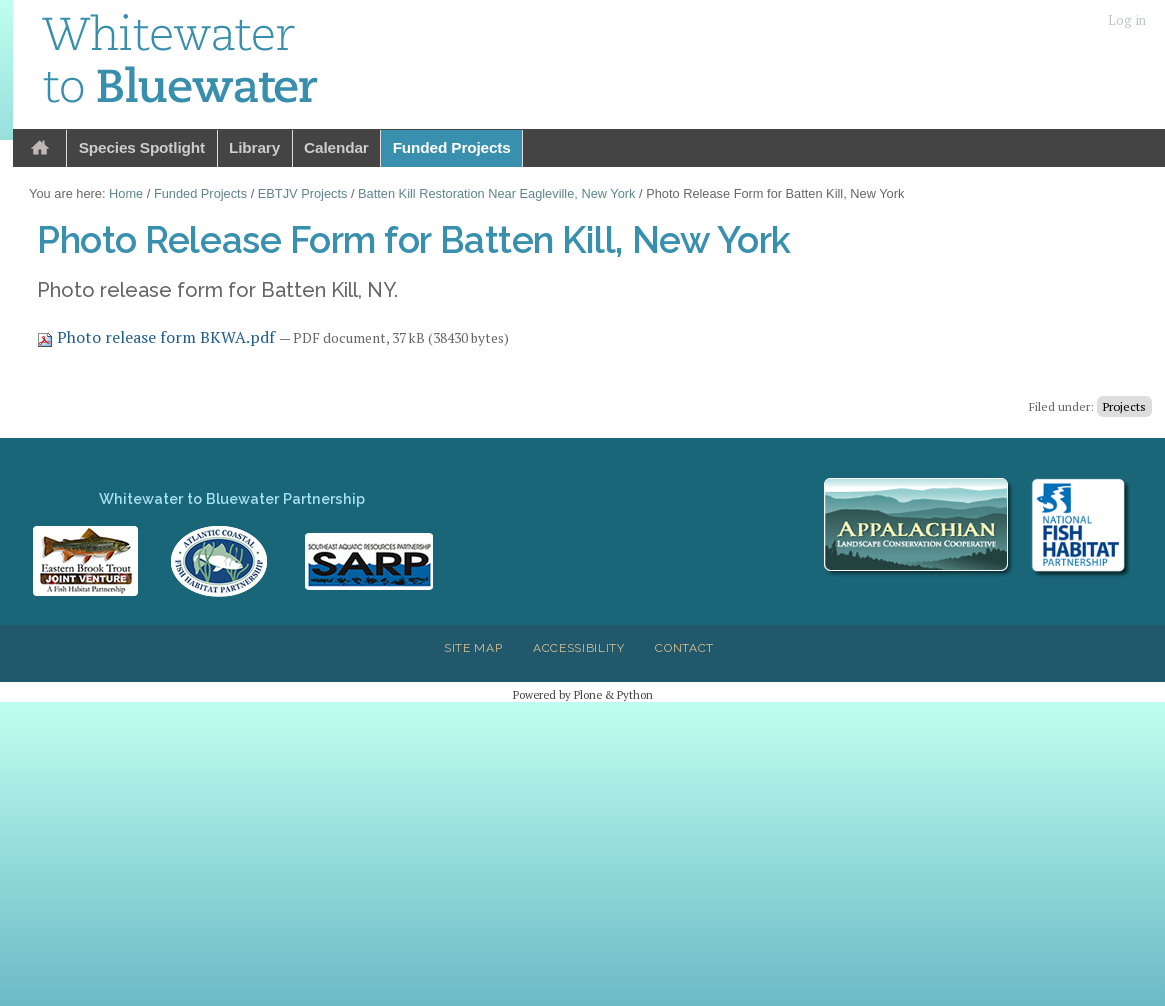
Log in (1127, 20)
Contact (684, 648)
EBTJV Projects (303, 193)
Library (254, 147)
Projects (1124, 406)
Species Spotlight (142, 147)
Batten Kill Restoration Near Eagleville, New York (496, 193)
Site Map (473, 648)
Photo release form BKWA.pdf (158, 337)
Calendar (336, 147)
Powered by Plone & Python (583, 694)
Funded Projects (452, 147)
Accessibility (579, 648)
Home (40, 148)
